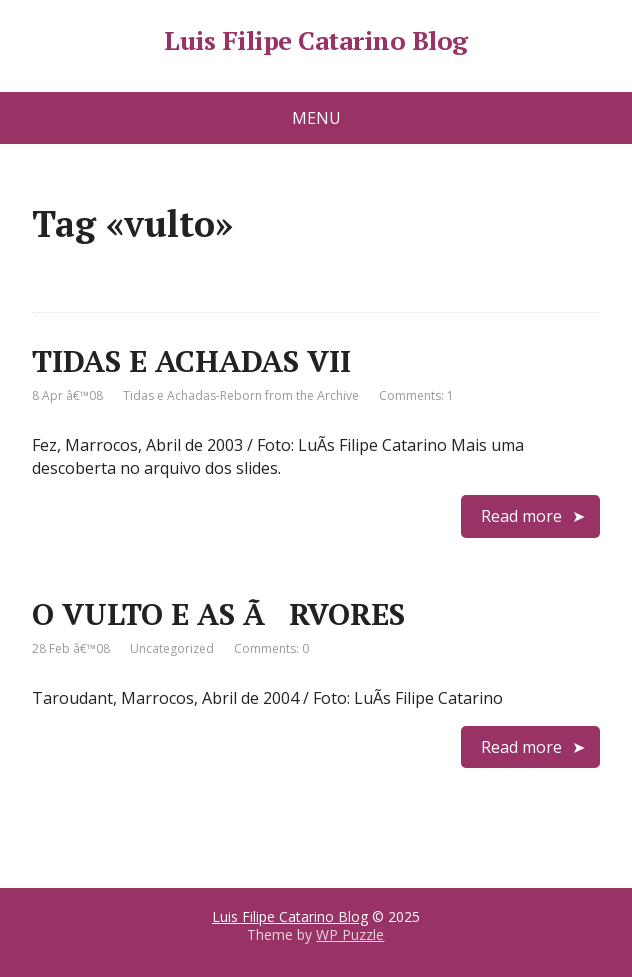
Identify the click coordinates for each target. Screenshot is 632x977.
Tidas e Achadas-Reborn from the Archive (241, 395)
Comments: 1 (416, 395)
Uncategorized (172, 648)
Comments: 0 (271, 648)
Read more (521, 516)
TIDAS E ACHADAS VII (191, 361)
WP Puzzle (350, 934)
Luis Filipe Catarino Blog (315, 41)
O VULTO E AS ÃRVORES (218, 614)
